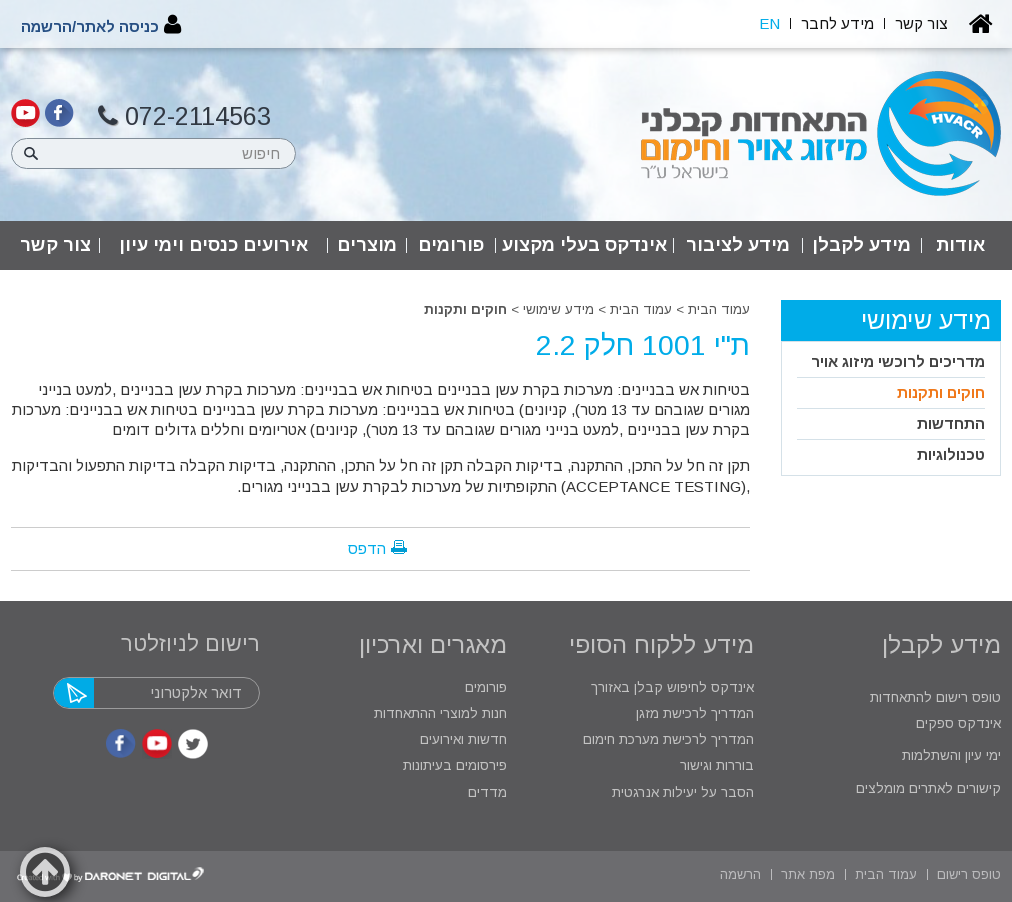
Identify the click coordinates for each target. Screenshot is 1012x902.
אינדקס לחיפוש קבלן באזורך (672, 687)
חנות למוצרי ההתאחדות (438, 713)
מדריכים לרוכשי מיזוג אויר (898, 361)
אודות (960, 245)
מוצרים (367, 245)
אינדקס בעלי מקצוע (584, 245)
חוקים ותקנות (465, 309)
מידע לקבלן (861, 245)
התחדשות (951, 423)
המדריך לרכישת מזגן (695, 713)
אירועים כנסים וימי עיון (213, 245)
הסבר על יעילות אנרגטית (683, 792)
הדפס (367, 548)
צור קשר (55, 245)
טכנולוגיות (951, 454)
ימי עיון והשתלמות (949, 755)
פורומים (451, 245)
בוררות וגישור (715, 765)
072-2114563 (184, 116)
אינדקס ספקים (956, 723)
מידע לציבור (738, 245)
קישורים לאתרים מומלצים (926, 788)
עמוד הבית (719, 309)
